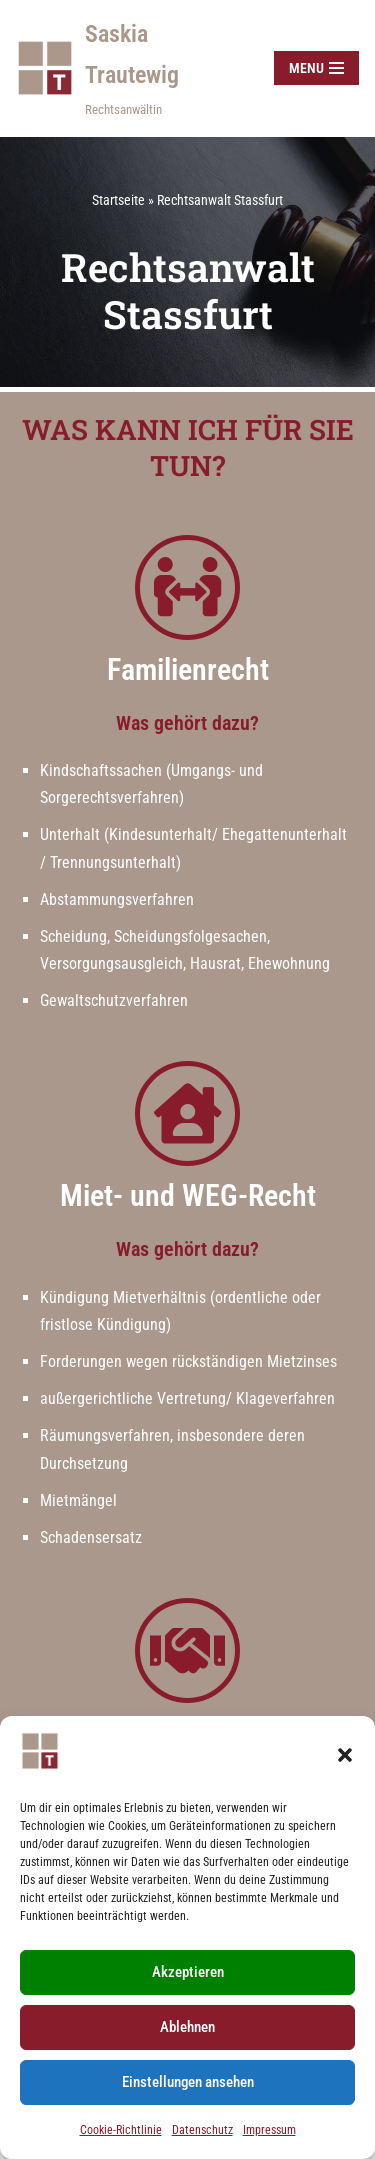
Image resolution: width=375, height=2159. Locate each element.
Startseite (118, 200)
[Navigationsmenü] (316, 68)
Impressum (269, 2130)
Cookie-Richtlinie (121, 2130)
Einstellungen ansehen (188, 2082)
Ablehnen (187, 2027)
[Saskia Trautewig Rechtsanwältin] (129, 68)
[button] (345, 1755)
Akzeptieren (188, 1972)
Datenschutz (202, 2130)
